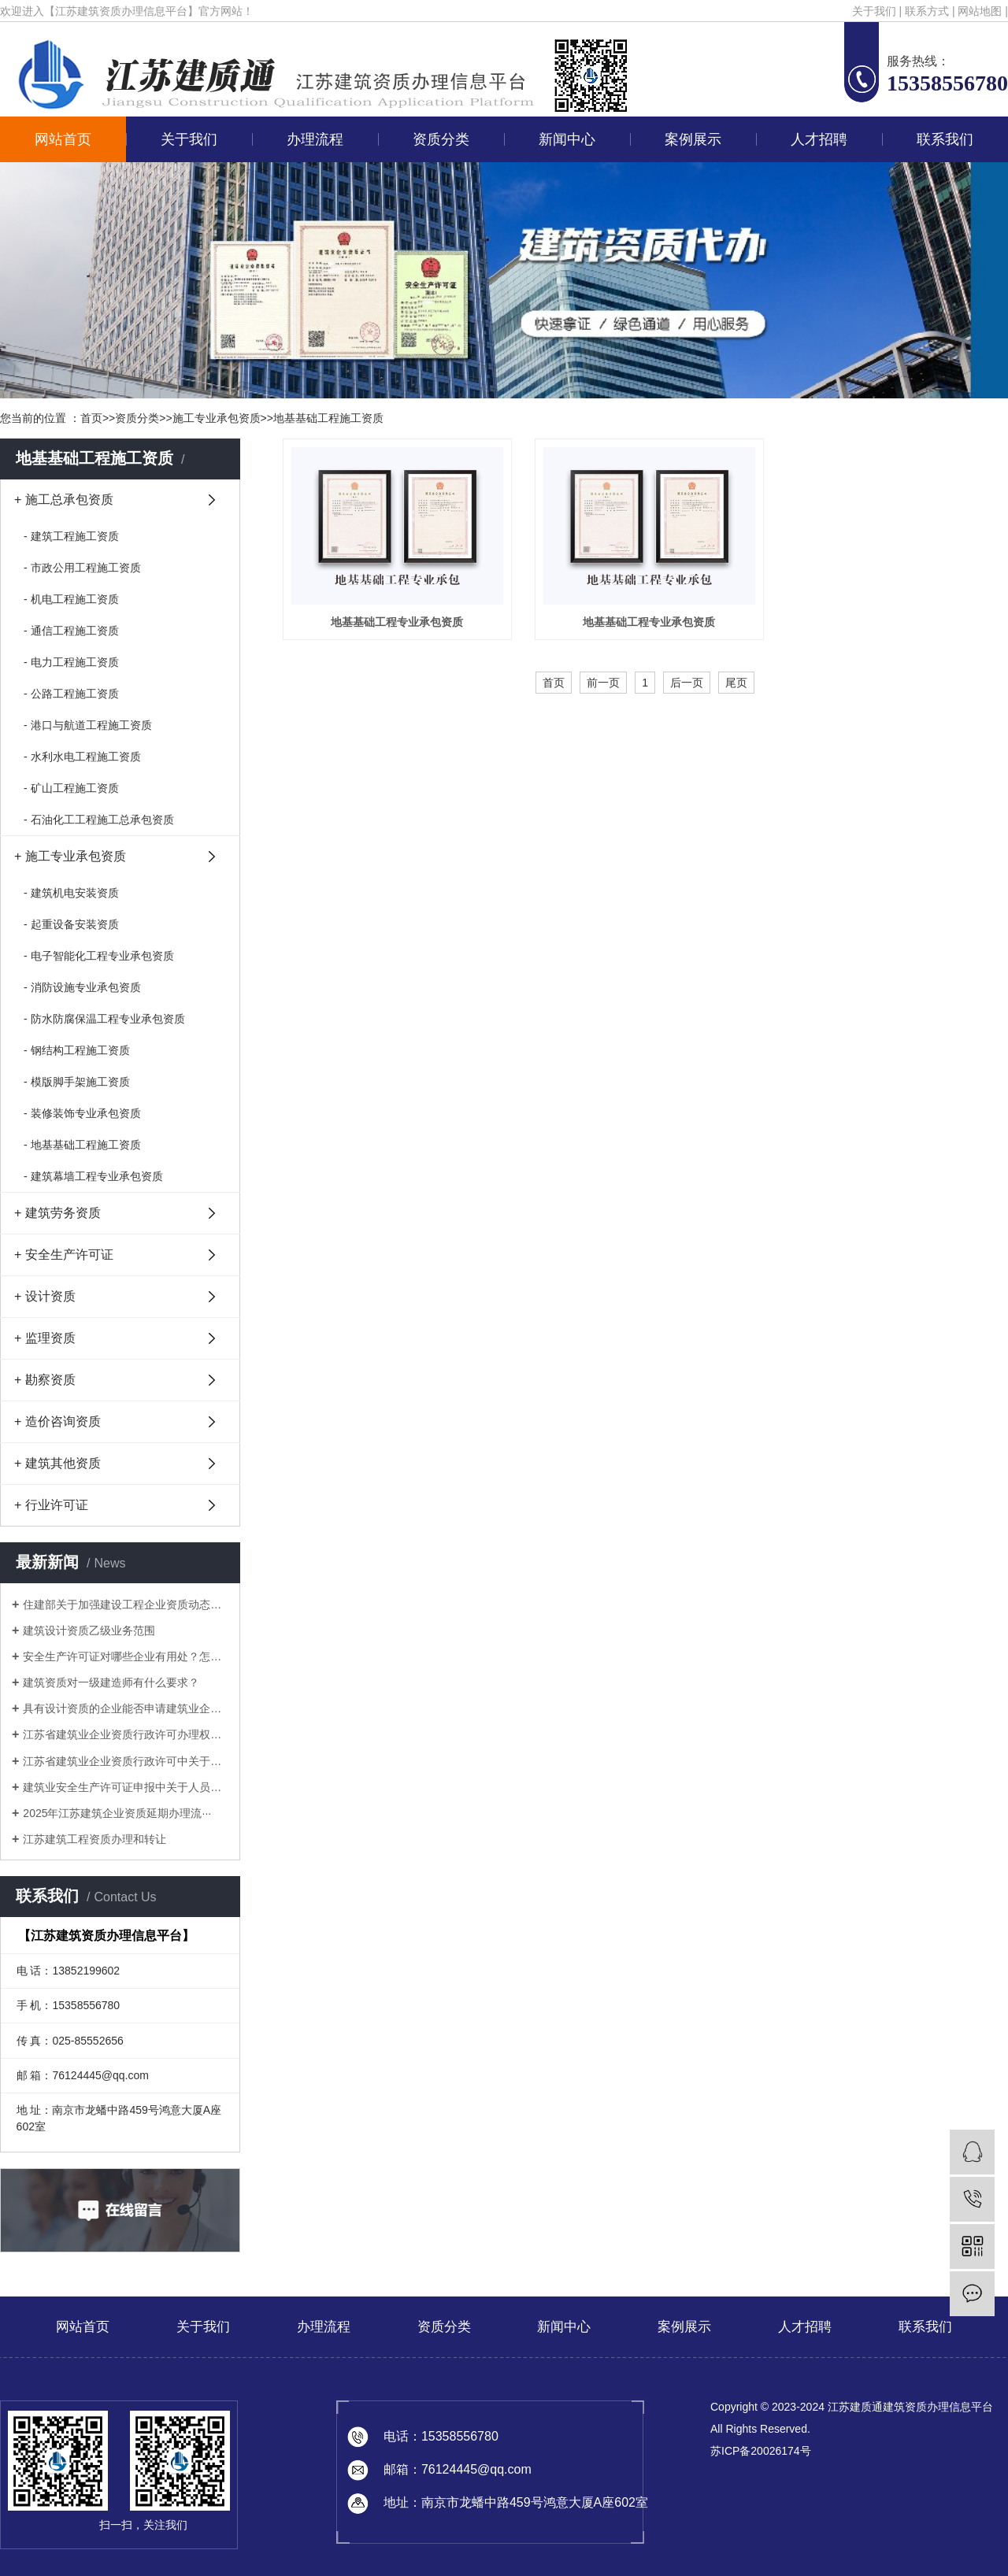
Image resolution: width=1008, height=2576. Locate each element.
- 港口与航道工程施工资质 (88, 725)
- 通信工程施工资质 (71, 630)
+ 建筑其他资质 (57, 1463)
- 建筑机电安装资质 (71, 892)
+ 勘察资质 (45, 1379)
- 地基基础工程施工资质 (82, 1144)
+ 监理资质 (45, 1338)
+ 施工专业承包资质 (70, 856)
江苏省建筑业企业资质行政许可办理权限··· (125, 1734)
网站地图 (980, 11)
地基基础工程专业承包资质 (396, 622)
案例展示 (693, 139)
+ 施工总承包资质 (63, 499)
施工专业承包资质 (216, 418)
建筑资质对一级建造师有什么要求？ (111, 1682)
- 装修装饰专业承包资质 (82, 1113)
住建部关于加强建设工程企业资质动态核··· (125, 1604)
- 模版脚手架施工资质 (77, 1081)
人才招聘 (819, 139)
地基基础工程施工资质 (328, 418)
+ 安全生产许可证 (63, 1254)
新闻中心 (567, 139)
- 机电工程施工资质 (71, 599)
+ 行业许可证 (51, 1505)
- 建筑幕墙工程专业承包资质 (93, 1176)
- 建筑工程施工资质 (71, 536)
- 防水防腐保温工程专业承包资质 (104, 1018)
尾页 (736, 682)
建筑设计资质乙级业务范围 (89, 1630)
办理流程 (315, 139)
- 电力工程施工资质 (71, 662)
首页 (91, 418)
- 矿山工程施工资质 (71, 788)
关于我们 (874, 11)
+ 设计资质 (45, 1296)
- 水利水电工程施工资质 (82, 756)
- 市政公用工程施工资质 (82, 567)
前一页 (603, 682)
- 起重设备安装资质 (71, 924)
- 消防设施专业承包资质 (82, 987)
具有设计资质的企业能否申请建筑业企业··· (125, 1708)
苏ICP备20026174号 (760, 2451)
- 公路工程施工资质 (71, 693)
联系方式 (927, 11)
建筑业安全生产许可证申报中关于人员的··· (125, 1787)
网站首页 (63, 139)
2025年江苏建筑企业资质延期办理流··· (117, 1813)
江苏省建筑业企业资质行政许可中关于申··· (125, 1761)
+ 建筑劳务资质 (57, 1213)
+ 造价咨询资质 (57, 1421)
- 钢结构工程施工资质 (77, 1050)
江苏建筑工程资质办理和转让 (94, 1839)
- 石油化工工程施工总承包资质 (99, 819)
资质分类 (441, 139)
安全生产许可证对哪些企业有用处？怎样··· (125, 1656)
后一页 (686, 682)
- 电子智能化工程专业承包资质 (99, 955)
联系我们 (945, 139)
